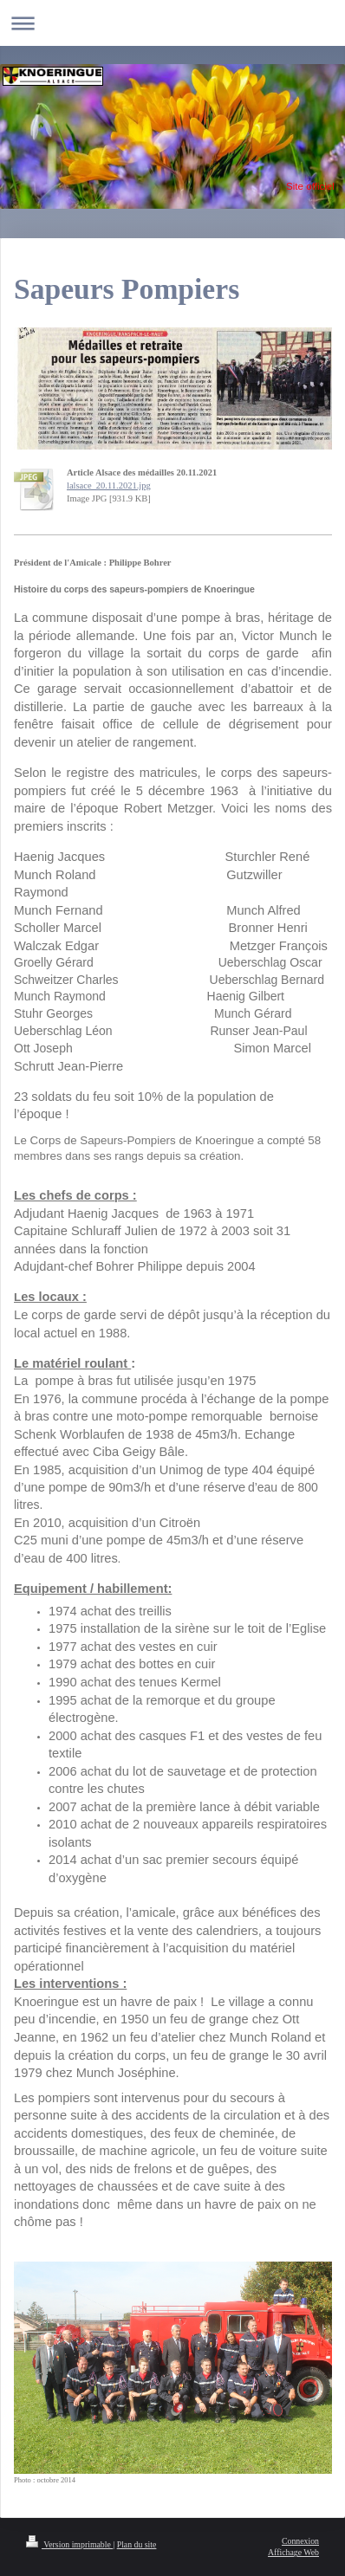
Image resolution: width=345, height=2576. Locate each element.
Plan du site (137, 2544)
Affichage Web (293, 2552)
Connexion (300, 2541)
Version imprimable (69, 2544)
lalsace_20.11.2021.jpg (109, 485)
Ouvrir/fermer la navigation (172, 23)
